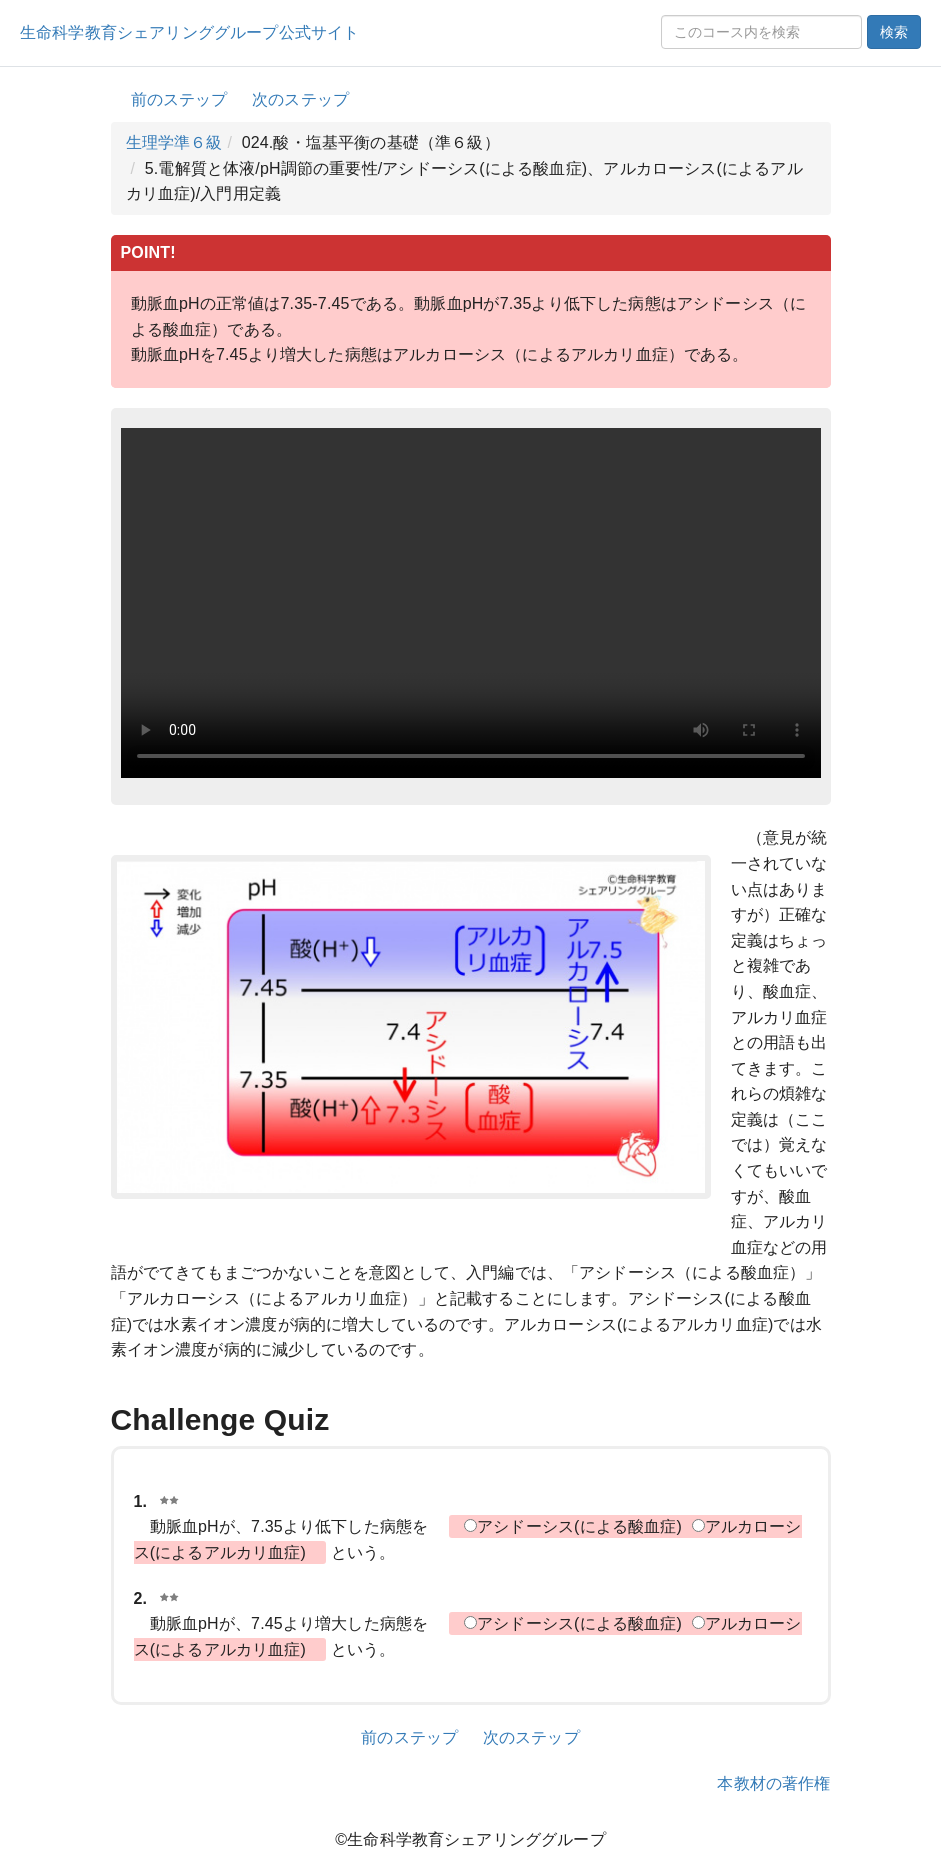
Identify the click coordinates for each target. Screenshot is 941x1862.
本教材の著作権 (773, 1783)
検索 (894, 32)
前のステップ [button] (179, 99)
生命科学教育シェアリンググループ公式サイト (189, 32)
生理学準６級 (174, 142)
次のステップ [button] (300, 99)
